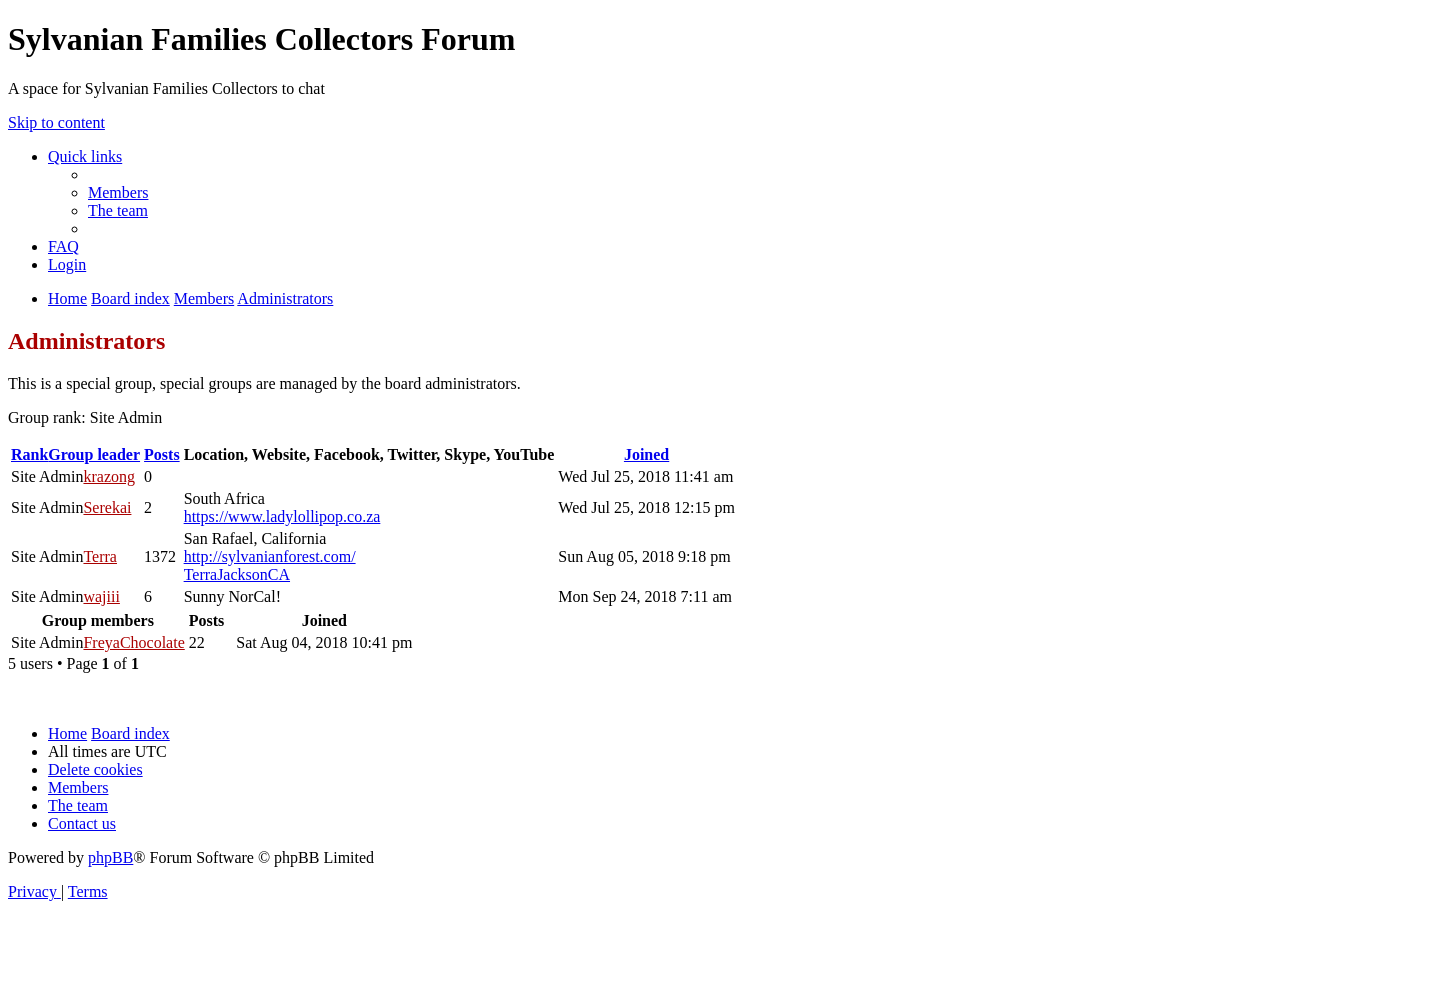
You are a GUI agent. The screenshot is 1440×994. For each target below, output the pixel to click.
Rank (29, 454)
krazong (109, 476)
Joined (646, 454)
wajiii (101, 596)
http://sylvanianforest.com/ (270, 556)
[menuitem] (118, 192)
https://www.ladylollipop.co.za (282, 516)
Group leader (94, 454)
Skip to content (56, 122)
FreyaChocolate (133, 642)
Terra (100, 556)
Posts (162, 454)
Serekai (107, 507)
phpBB (110, 857)
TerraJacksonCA (237, 574)
